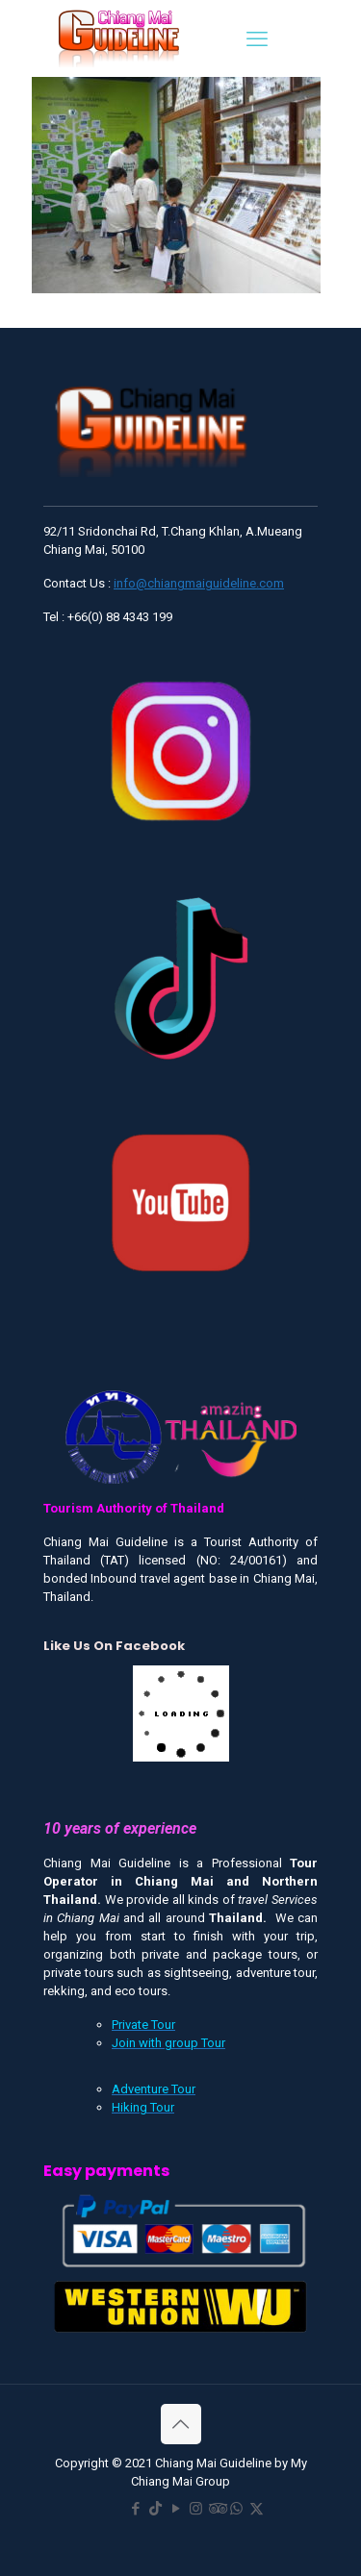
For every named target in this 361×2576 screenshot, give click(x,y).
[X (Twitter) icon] (256, 2508)
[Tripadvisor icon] (216, 2508)
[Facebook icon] (135, 2508)
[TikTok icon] (155, 2508)
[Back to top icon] (181, 2424)
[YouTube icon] (175, 2508)
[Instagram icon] (196, 2508)
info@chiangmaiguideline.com (199, 583)
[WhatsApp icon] (236, 2508)
